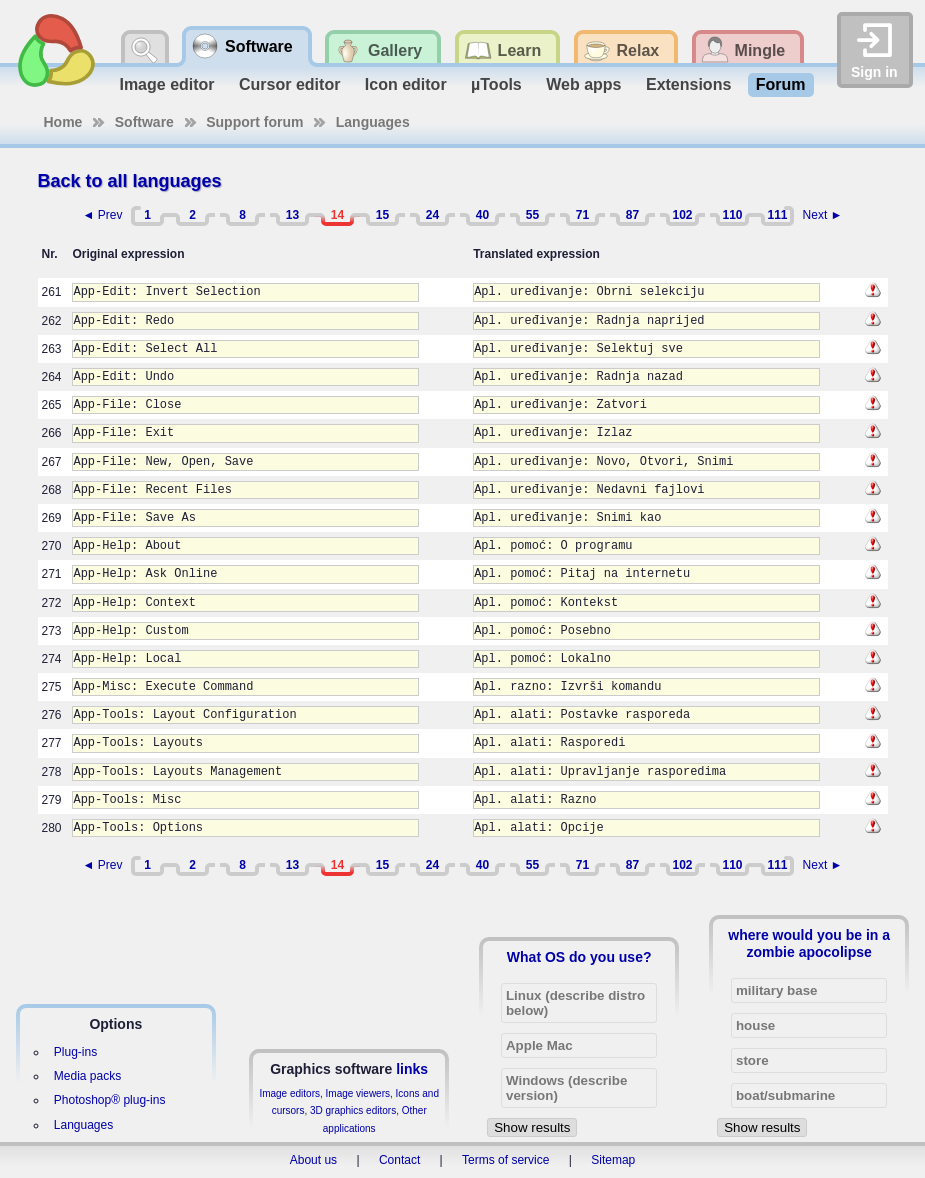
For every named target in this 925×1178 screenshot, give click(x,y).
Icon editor (406, 84)
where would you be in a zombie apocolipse (809, 943)
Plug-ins (75, 1052)
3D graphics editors (353, 1110)
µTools (496, 84)
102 (682, 215)
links (412, 1069)
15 (382, 215)
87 (632, 215)
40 (482, 215)
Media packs (87, 1076)
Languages (373, 122)
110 (732, 215)
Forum (781, 84)
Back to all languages (130, 181)
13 (292, 215)
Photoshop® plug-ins (110, 1100)
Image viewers (358, 1093)
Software (144, 122)
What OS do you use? (579, 957)
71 (582, 215)
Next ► (823, 215)
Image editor (166, 84)
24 (432, 215)
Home (63, 122)
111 (777, 215)
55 (532, 215)
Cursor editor (289, 84)
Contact (399, 1160)
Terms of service (505, 1160)
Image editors (289, 1093)
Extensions (688, 84)
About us (313, 1160)
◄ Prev (103, 215)
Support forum (254, 122)
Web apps (583, 84)
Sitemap (613, 1160)
